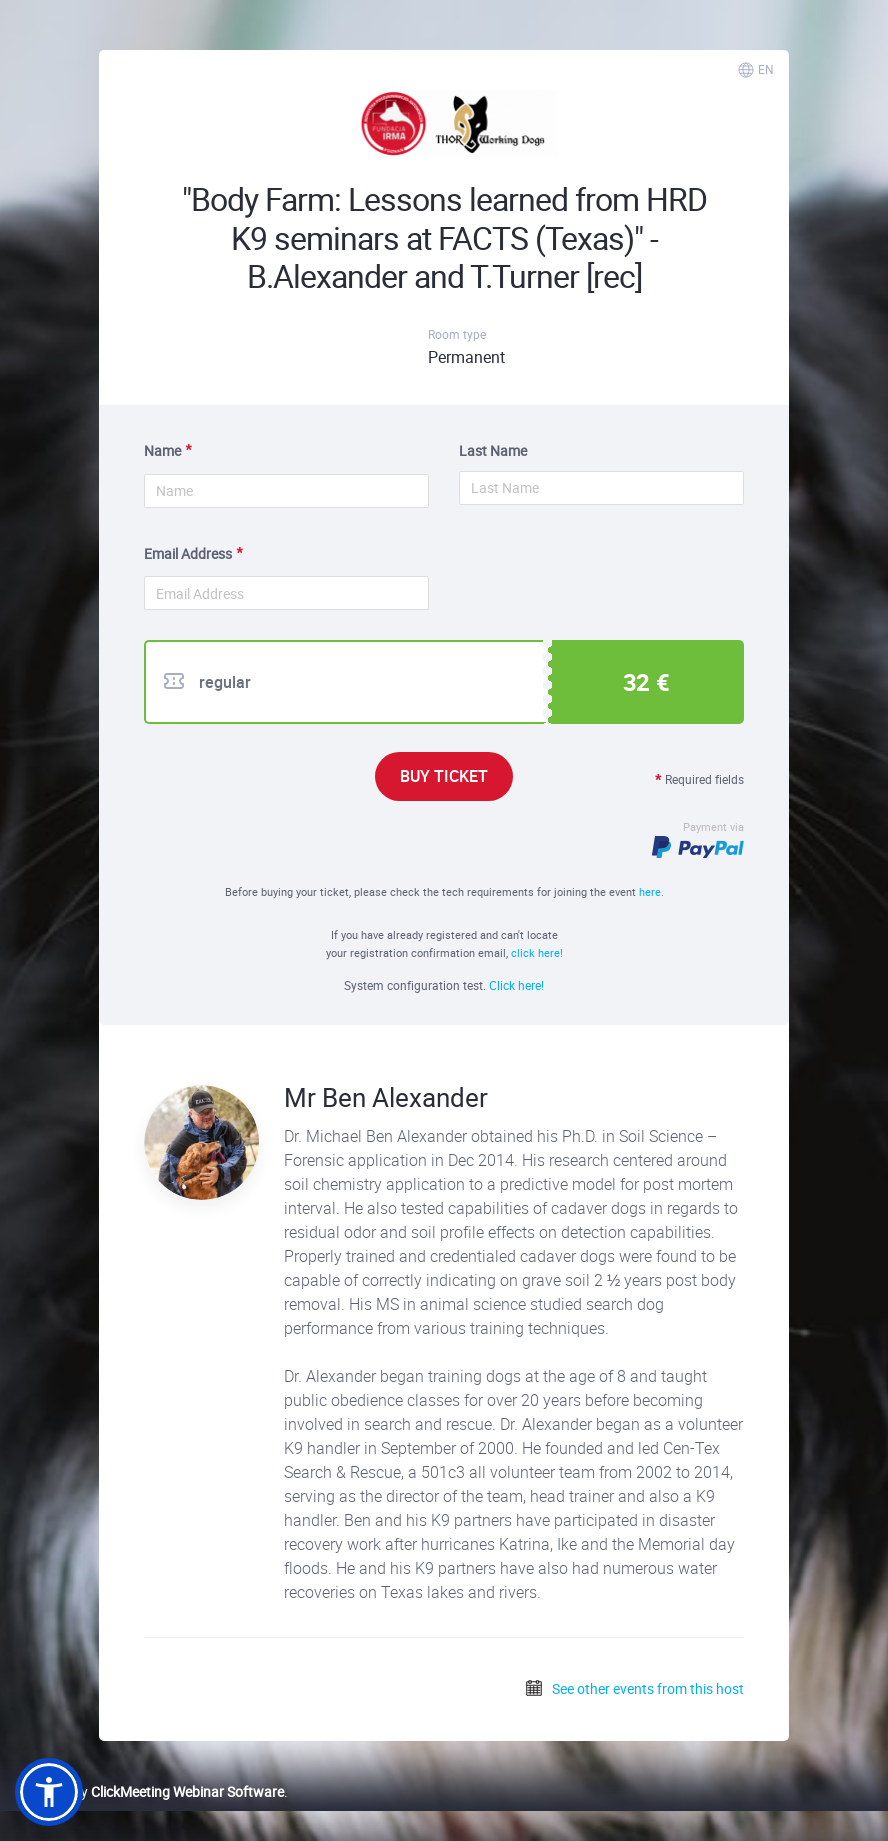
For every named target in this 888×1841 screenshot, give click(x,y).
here (650, 891)
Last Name (493, 450)
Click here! (516, 985)
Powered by (149, 1791)
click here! (537, 952)
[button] (49, 1792)
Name (162, 450)
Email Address (188, 553)
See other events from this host (634, 1688)
